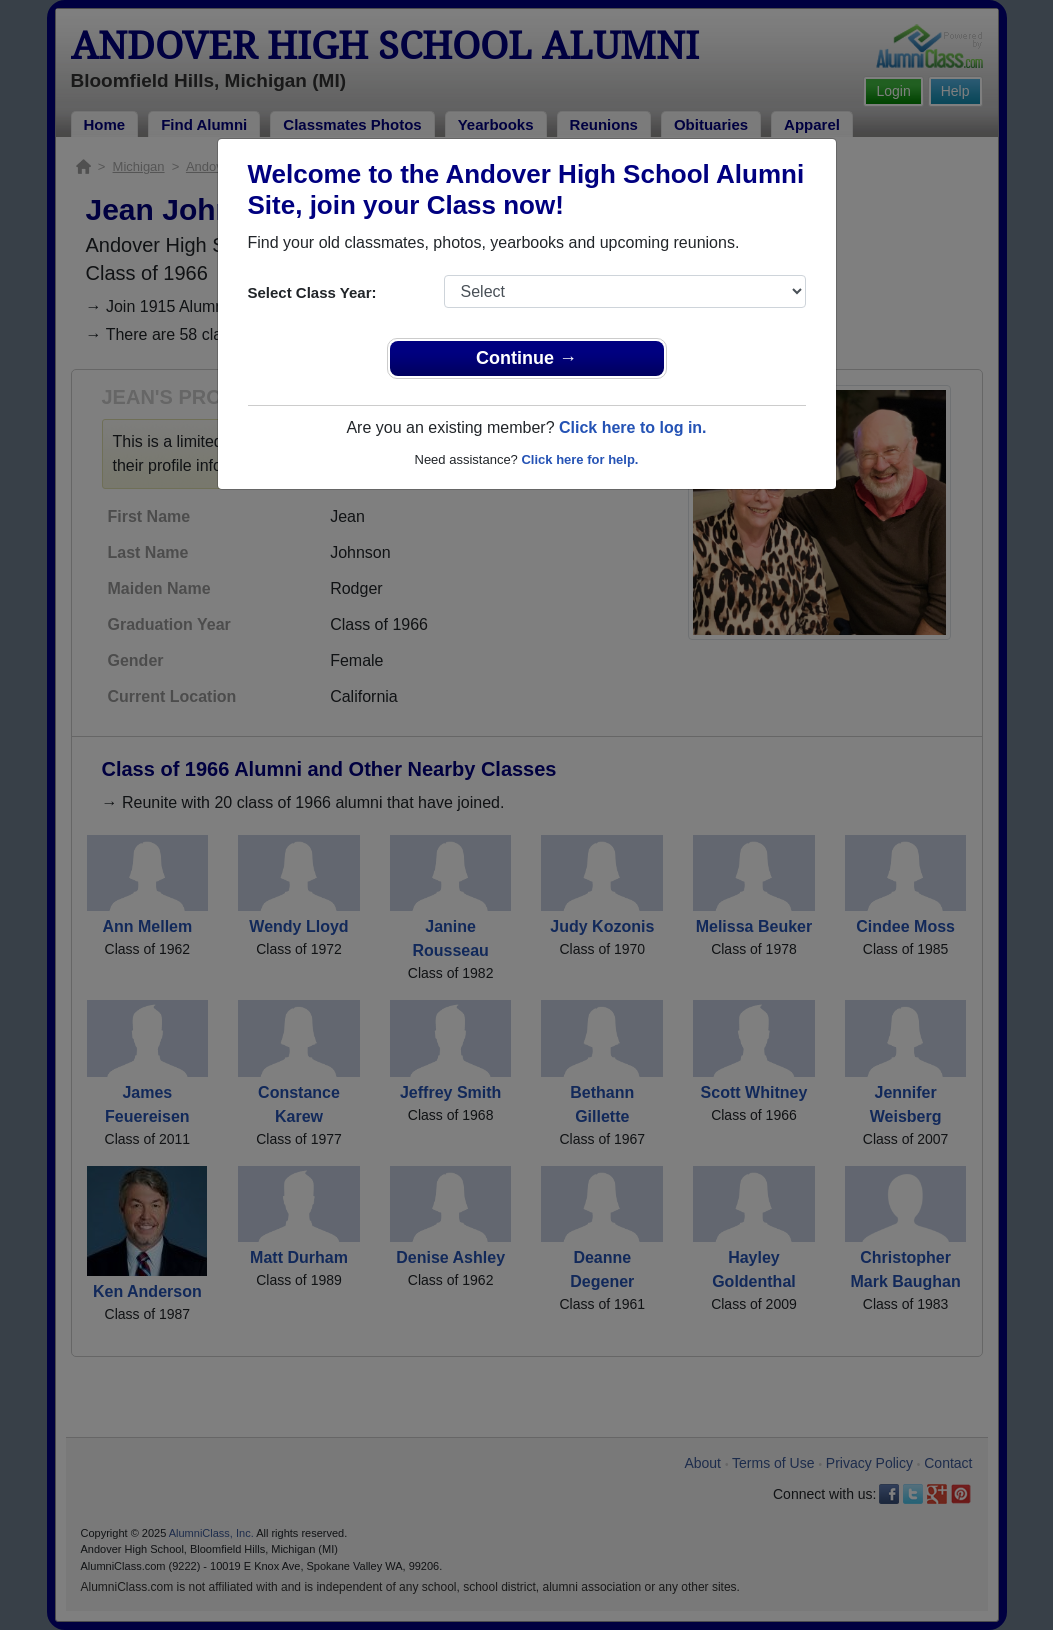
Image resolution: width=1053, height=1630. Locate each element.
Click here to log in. (633, 427)
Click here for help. (579, 459)
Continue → (526, 358)
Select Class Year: (312, 292)
